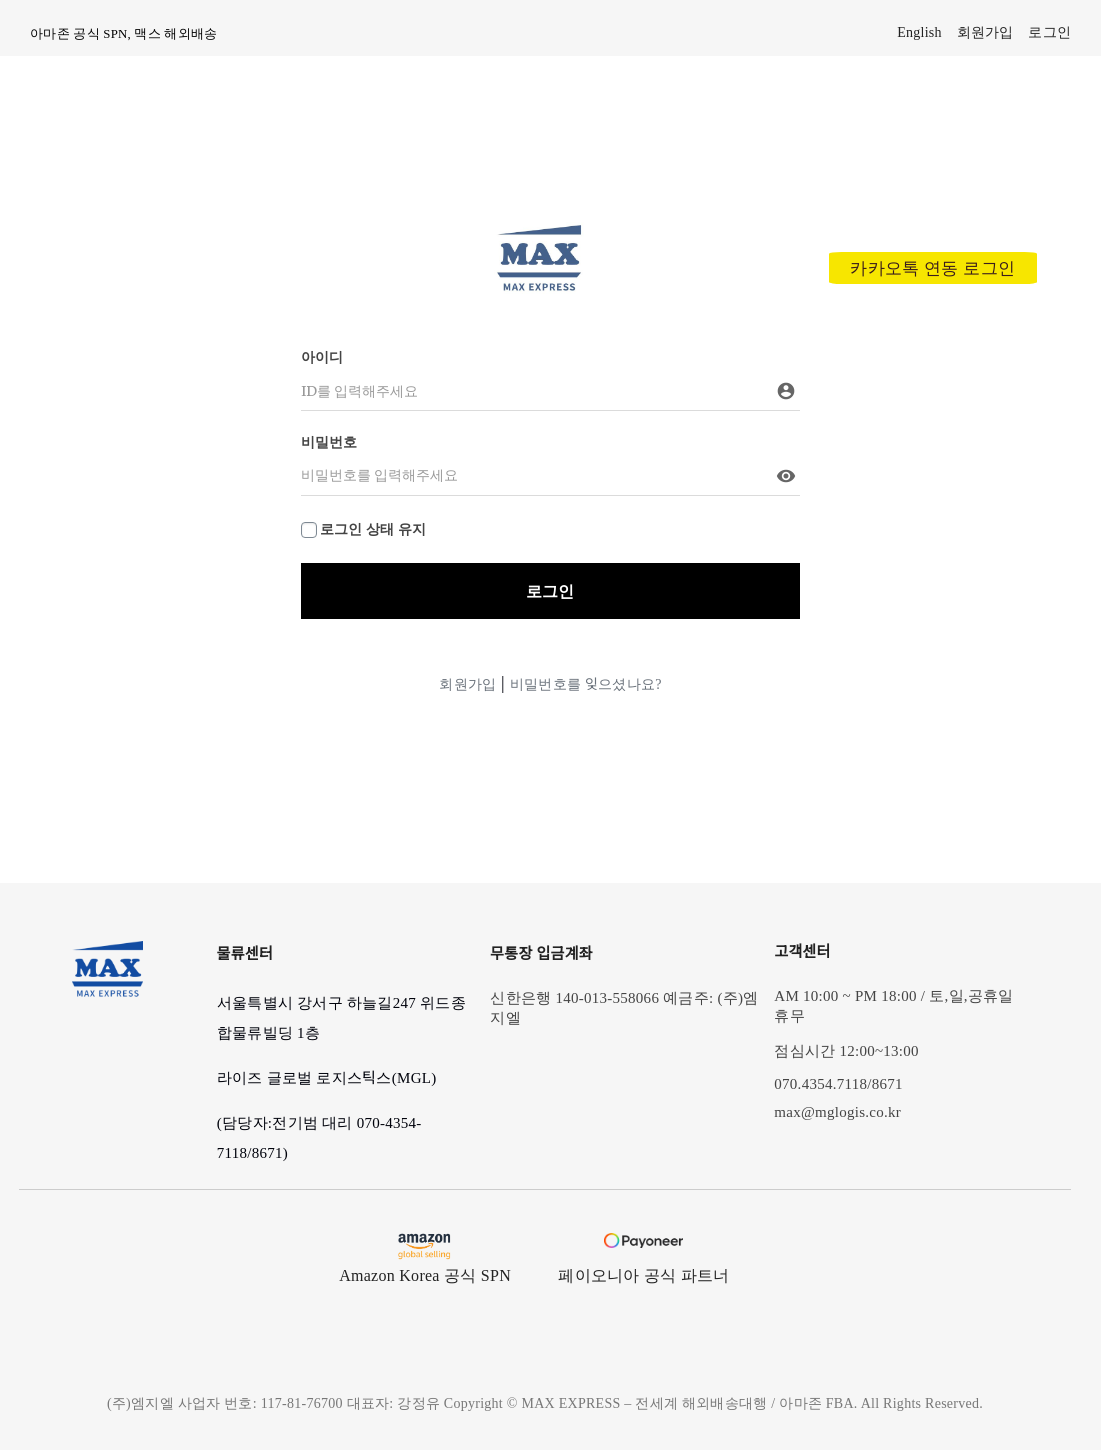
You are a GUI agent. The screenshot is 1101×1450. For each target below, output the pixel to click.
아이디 (322, 357)
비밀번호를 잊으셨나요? (586, 684)
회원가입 (467, 684)
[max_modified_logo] (539, 231)
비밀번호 (329, 442)
